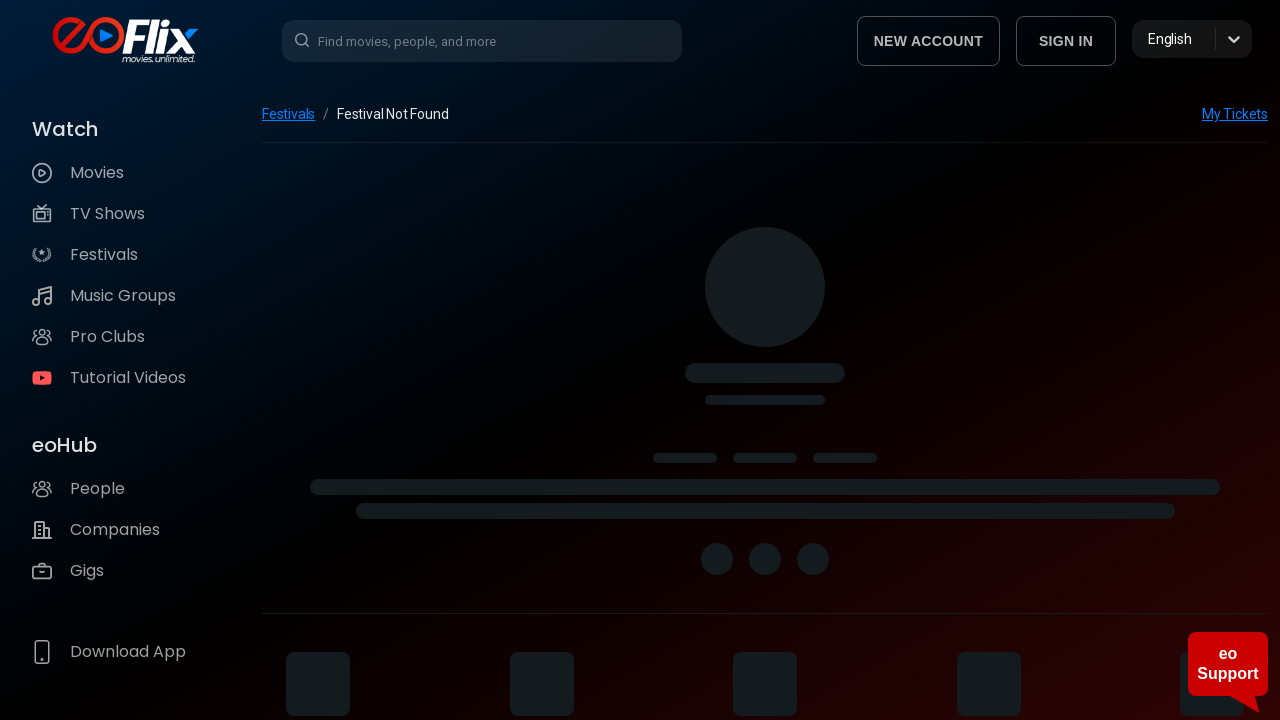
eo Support (1227, 663)
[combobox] (1149, 39)
